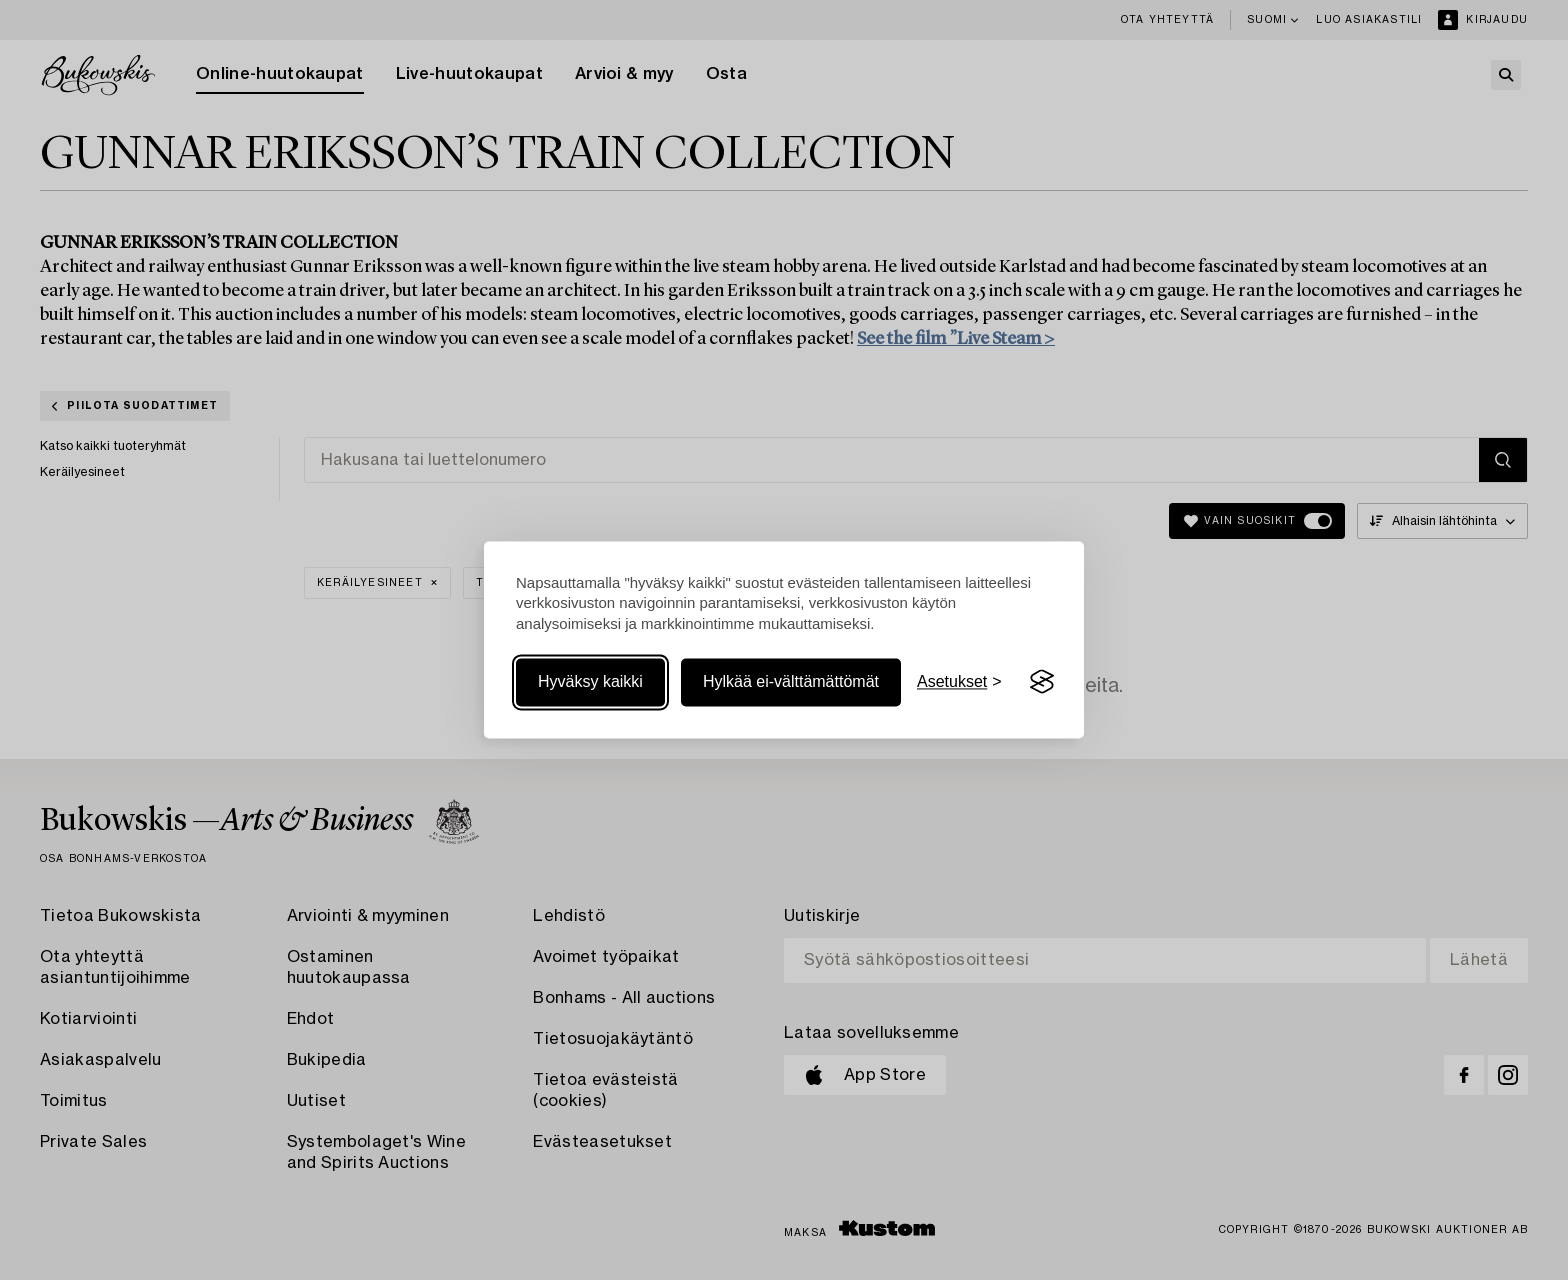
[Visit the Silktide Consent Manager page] (1042, 682)
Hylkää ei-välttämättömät (791, 681)
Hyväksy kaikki (590, 681)
